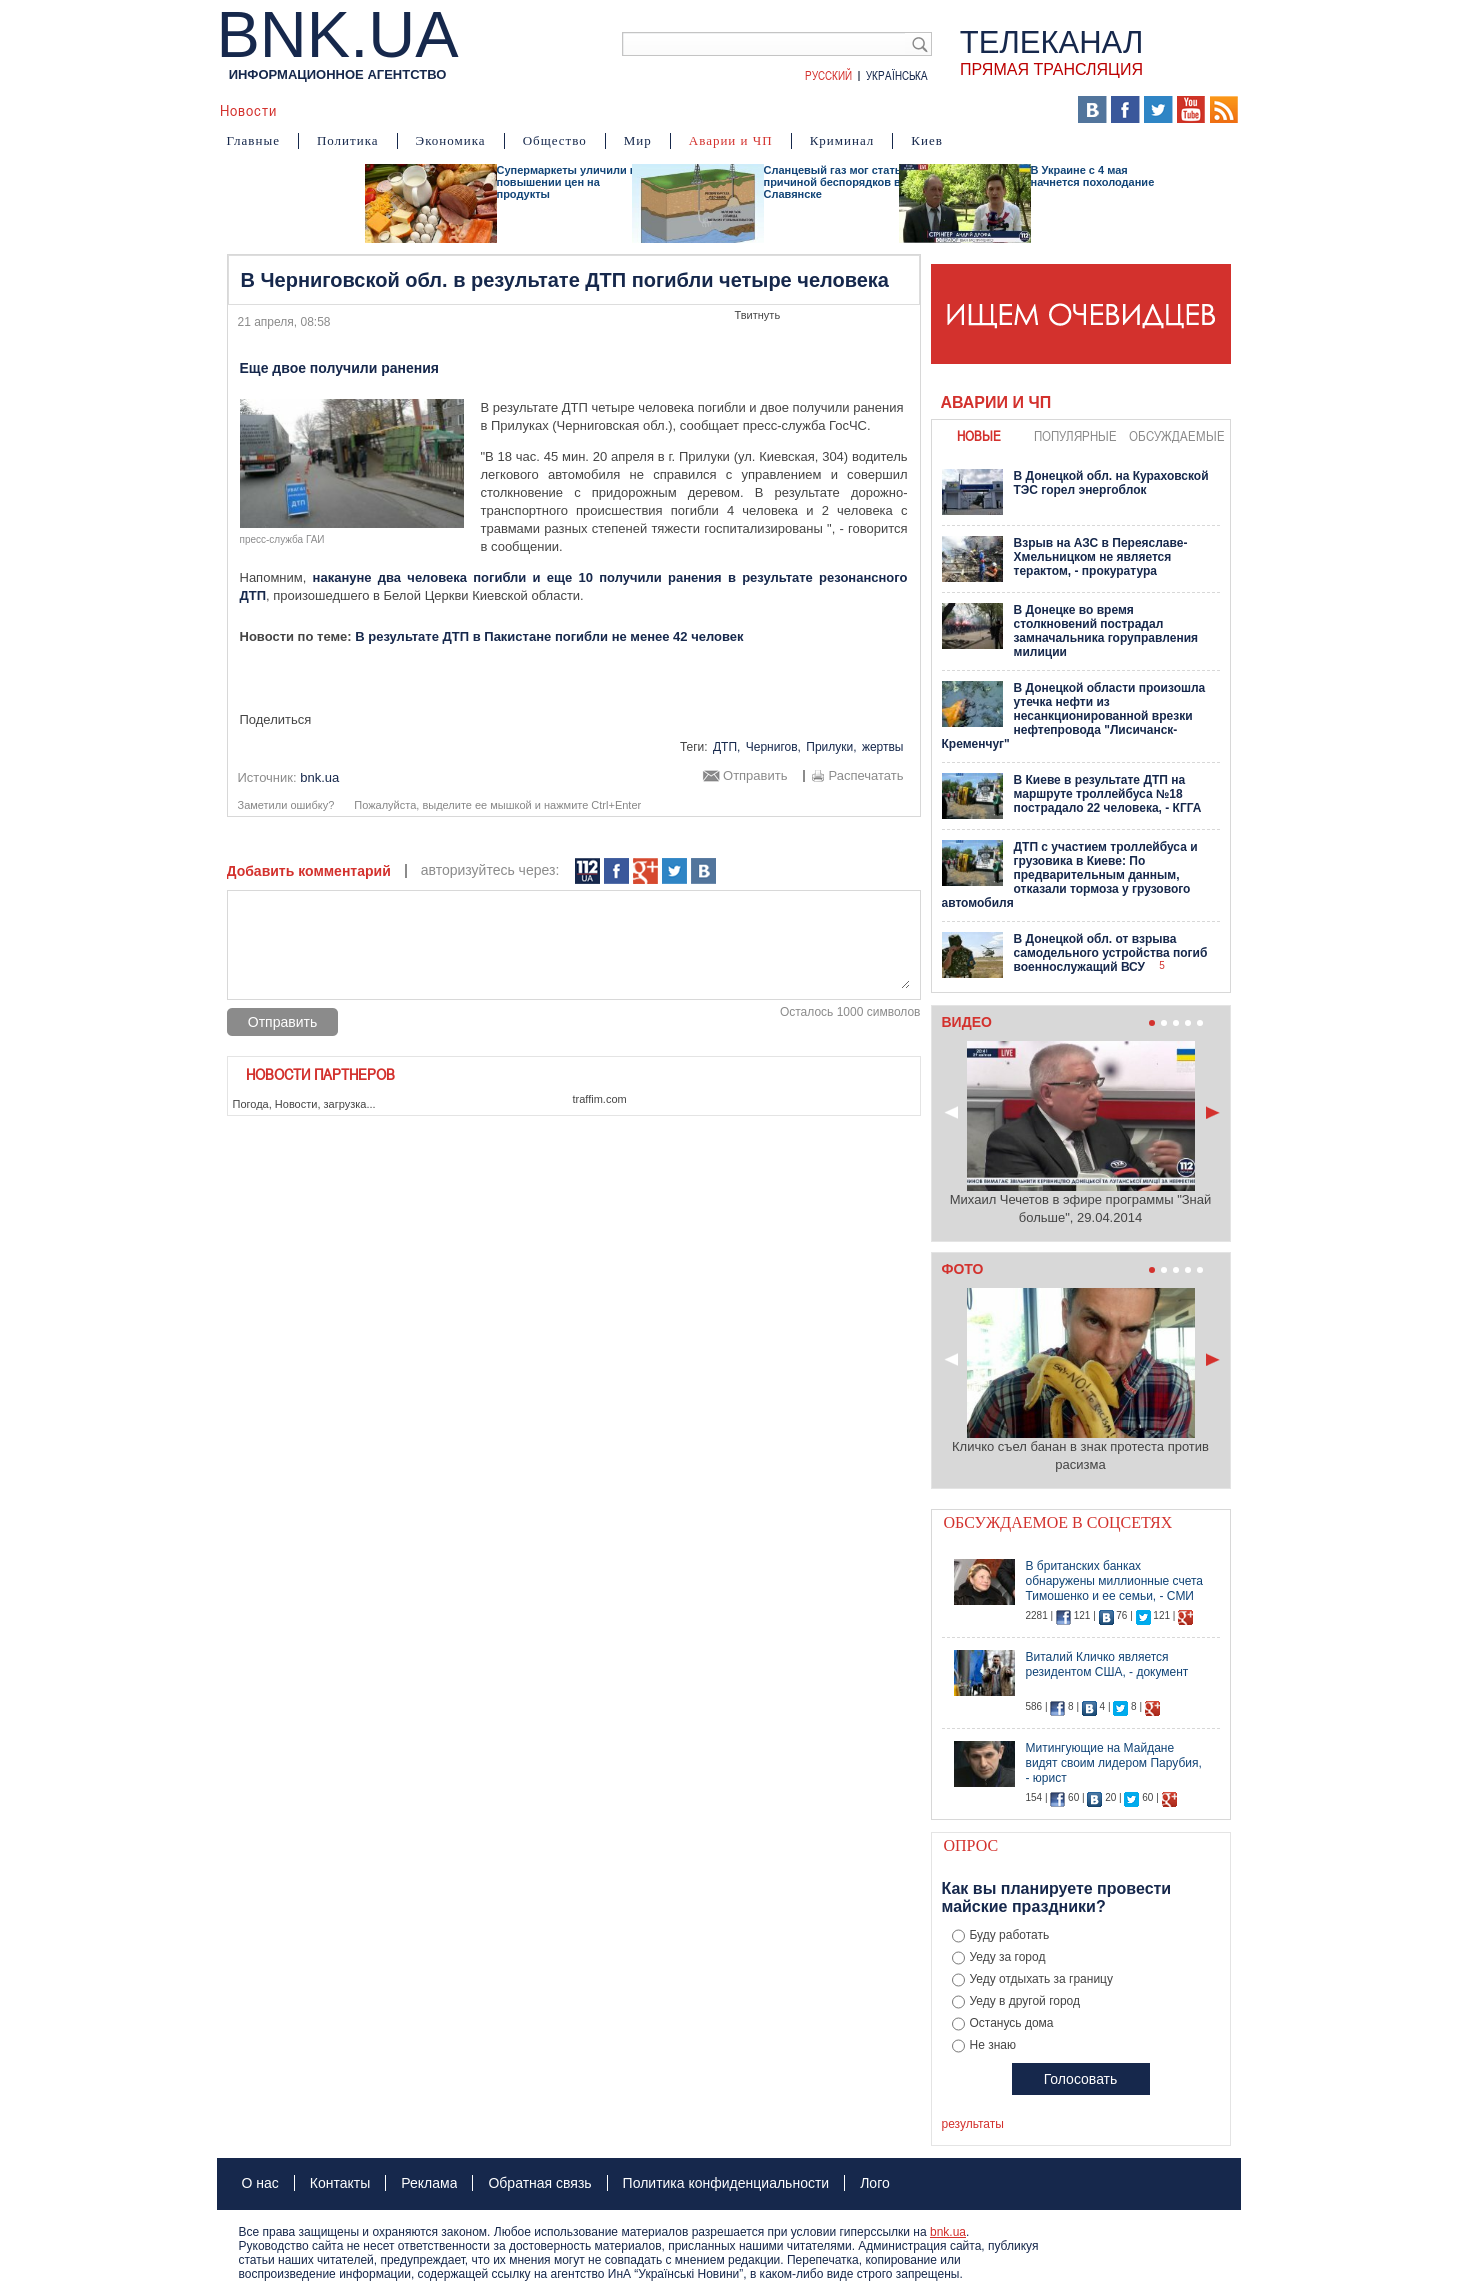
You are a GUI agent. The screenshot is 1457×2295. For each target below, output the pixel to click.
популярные (1075, 435)
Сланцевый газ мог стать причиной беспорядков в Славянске (833, 182)
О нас (260, 2183)
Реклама (429, 2183)
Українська (897, 75)
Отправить (755, 776)
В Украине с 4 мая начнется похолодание (1093, 176)
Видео (606, 110)
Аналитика (333, 110)
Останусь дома (1012, 2023)
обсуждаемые (1177, 435)
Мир (638, 140)
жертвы (883, 747)
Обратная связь (539, 2183)
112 (587, 871)
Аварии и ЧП (731, 140)
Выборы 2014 (998, 110)
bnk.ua (948, 2232)
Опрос (971, 1845)
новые (979, 435)
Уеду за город (1008, 1957)
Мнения (728, 110)
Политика (348, 140)
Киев (927, 140)
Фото (665, 110)
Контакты (340, 2183)
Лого (875, 2183)
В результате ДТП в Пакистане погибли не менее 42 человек (549, 636)
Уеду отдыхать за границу (1042, 1979)
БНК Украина (879, 110)
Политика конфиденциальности (726, 2183)
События (420, 110)
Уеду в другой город (1025, 2001)
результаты (973, 2124)
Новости (248, 110)
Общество (555, 140)
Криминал (842, 140)
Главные (253, 140)
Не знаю (993, 2045)
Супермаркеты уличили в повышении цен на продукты (567, 182)
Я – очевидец (518, 110)
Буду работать (1010, 1935)
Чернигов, (773, 747)
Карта (794, 110)
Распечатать (865, 776)
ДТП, (726, 747)
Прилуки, (831, 747)
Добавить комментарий (309, 871)
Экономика (451, 140)
